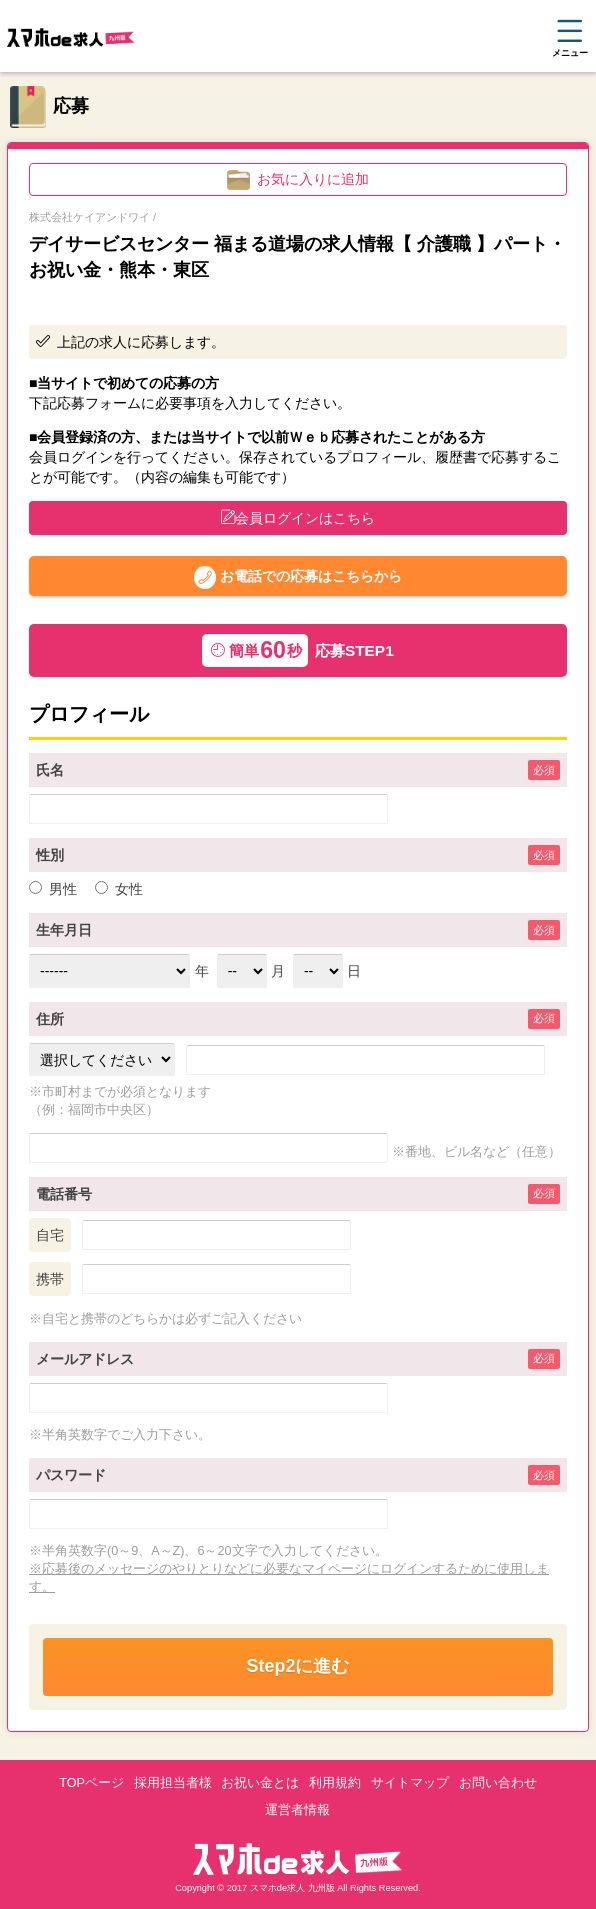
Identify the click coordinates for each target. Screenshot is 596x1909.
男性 (53, 889)
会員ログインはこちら (298, 518)
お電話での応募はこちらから (298, 577)
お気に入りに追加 (298, 180)
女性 (119, 889)
